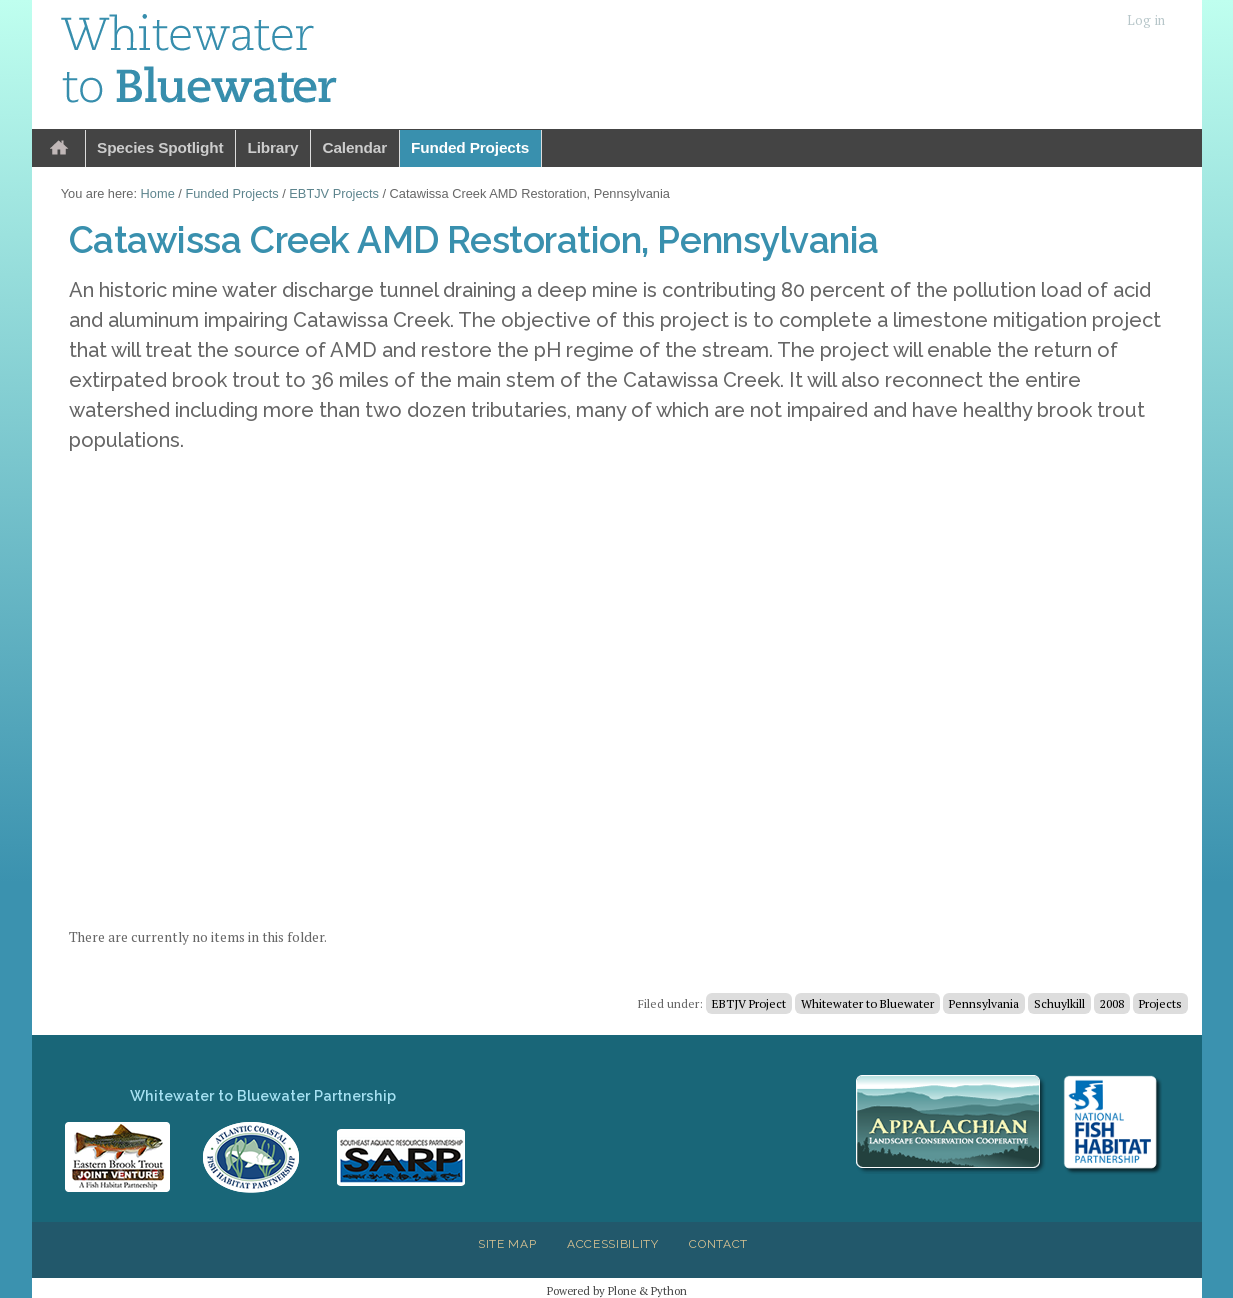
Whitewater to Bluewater (867, 1003)
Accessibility (613, 1244)
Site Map (507, 1244)
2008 (1112, 1003)
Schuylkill (1059, 1003)
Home (59, 148)
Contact (718, 1244)
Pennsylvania (984, 1003)
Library (272, 147)
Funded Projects (470, 147)
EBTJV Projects (334, 193)
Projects (1160, 1003)
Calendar (354, 147)
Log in (1146, 20)
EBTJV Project (749, 1003)
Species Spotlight (160, 147)
